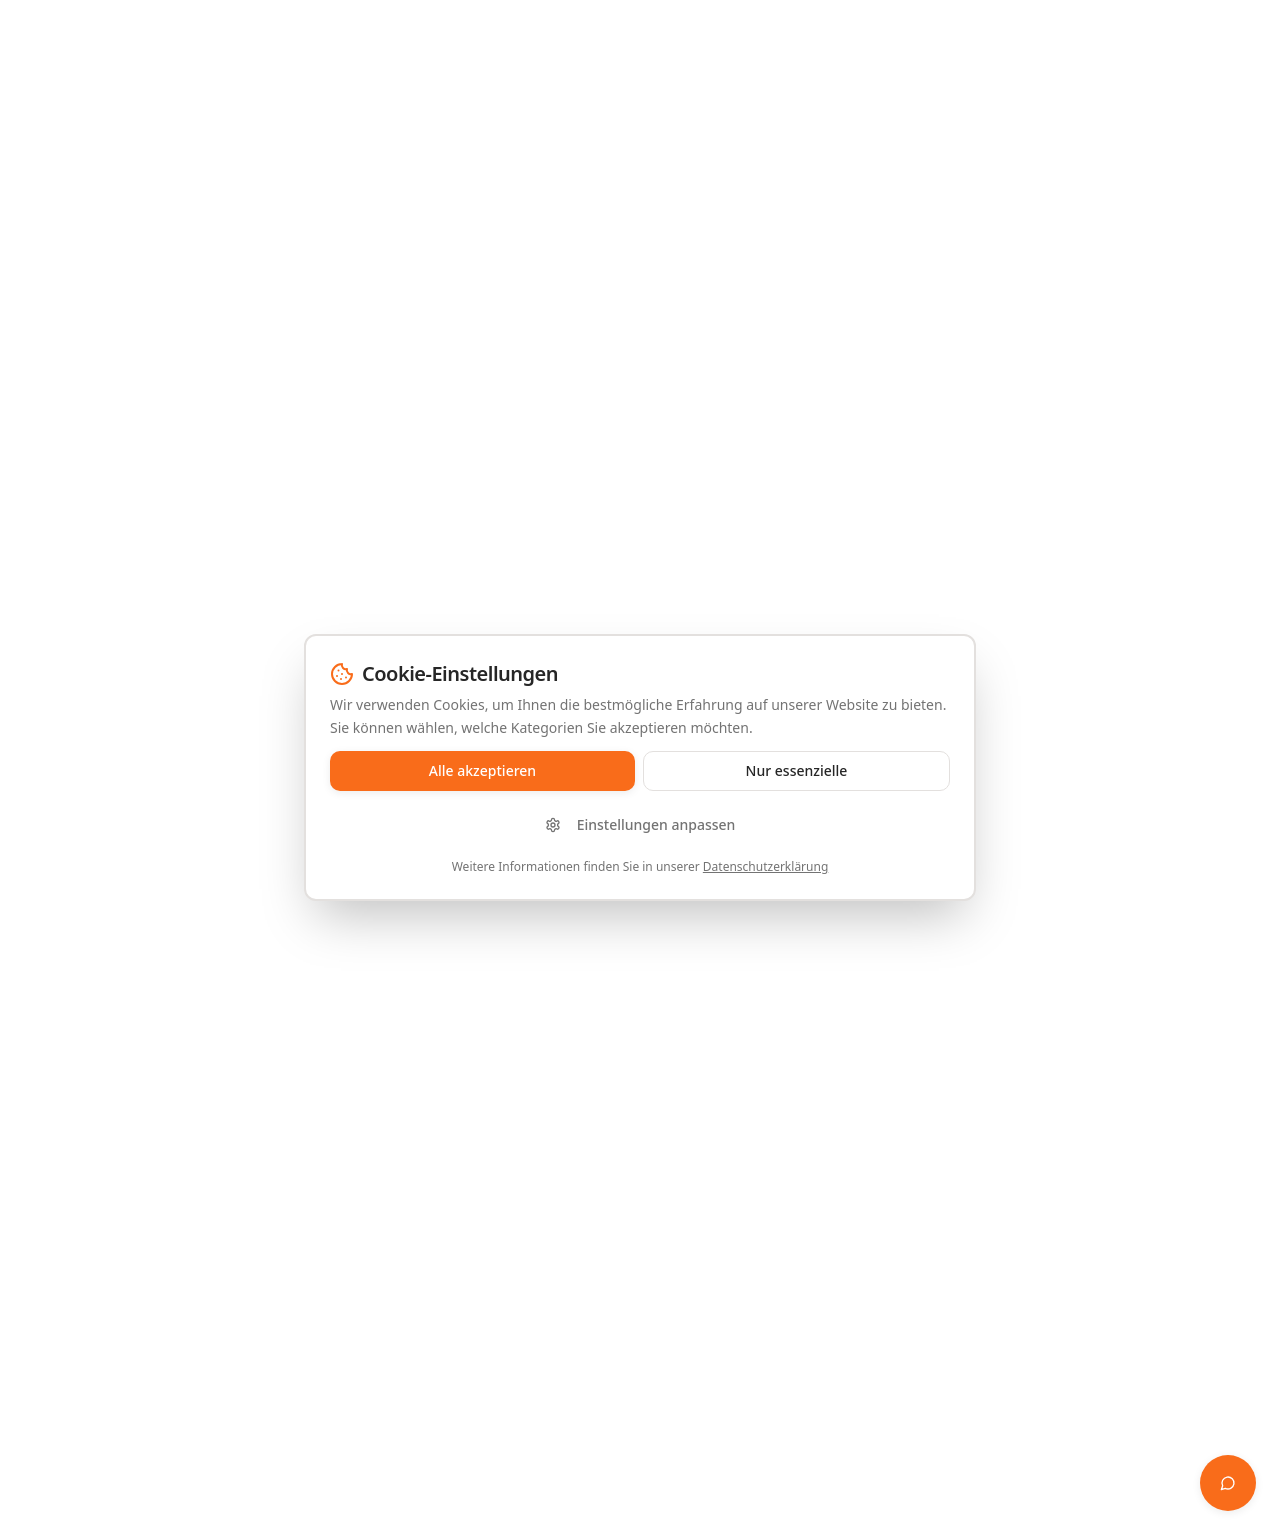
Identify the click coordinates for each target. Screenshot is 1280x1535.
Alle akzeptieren (482, 770)
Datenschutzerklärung (765, 866)
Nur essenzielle (797, 770)
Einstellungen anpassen (640, 824)
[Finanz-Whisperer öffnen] (1228, 1483)
